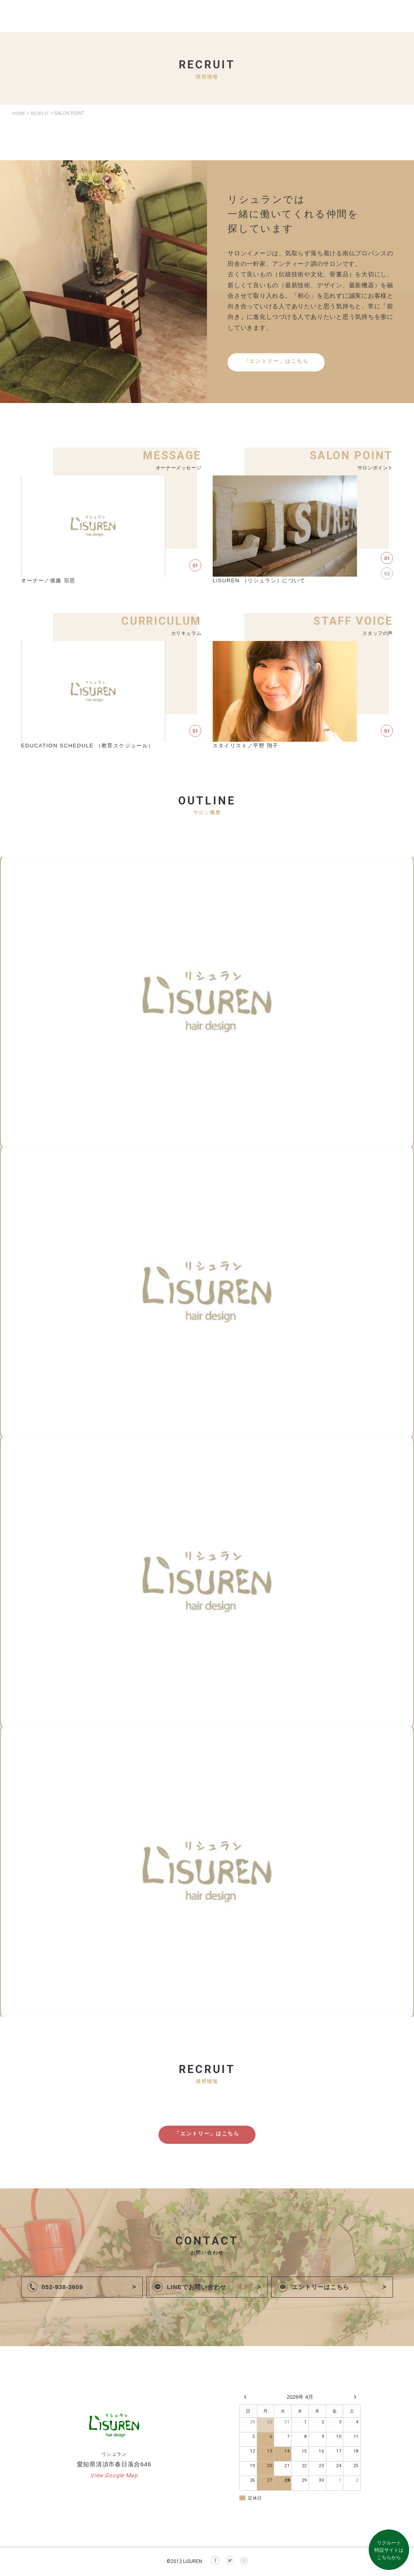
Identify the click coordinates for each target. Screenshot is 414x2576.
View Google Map (114, 2475)
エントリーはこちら (322, 2287)
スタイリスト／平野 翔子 (248, 746)
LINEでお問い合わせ (198, 2287)
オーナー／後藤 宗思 (50, 580)
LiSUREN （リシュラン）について (262, 580)
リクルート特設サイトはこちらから (388, 2550)
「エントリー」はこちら (276, 362)
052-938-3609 (64, 2287)
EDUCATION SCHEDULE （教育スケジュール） (91, 746)
